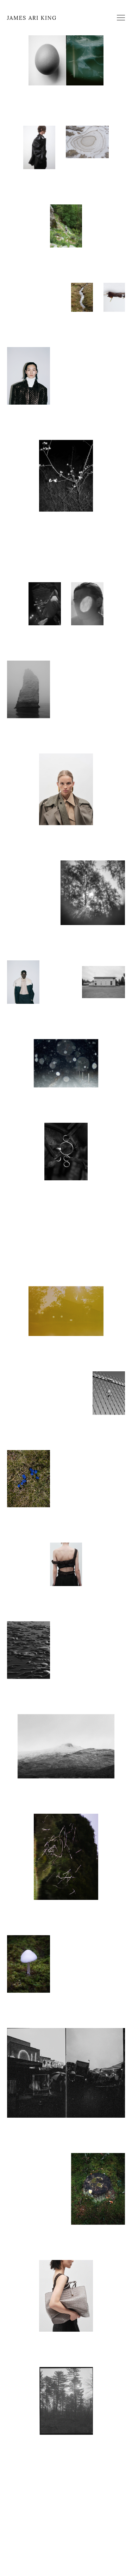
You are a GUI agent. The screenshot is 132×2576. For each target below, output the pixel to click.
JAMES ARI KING (32, 17)
